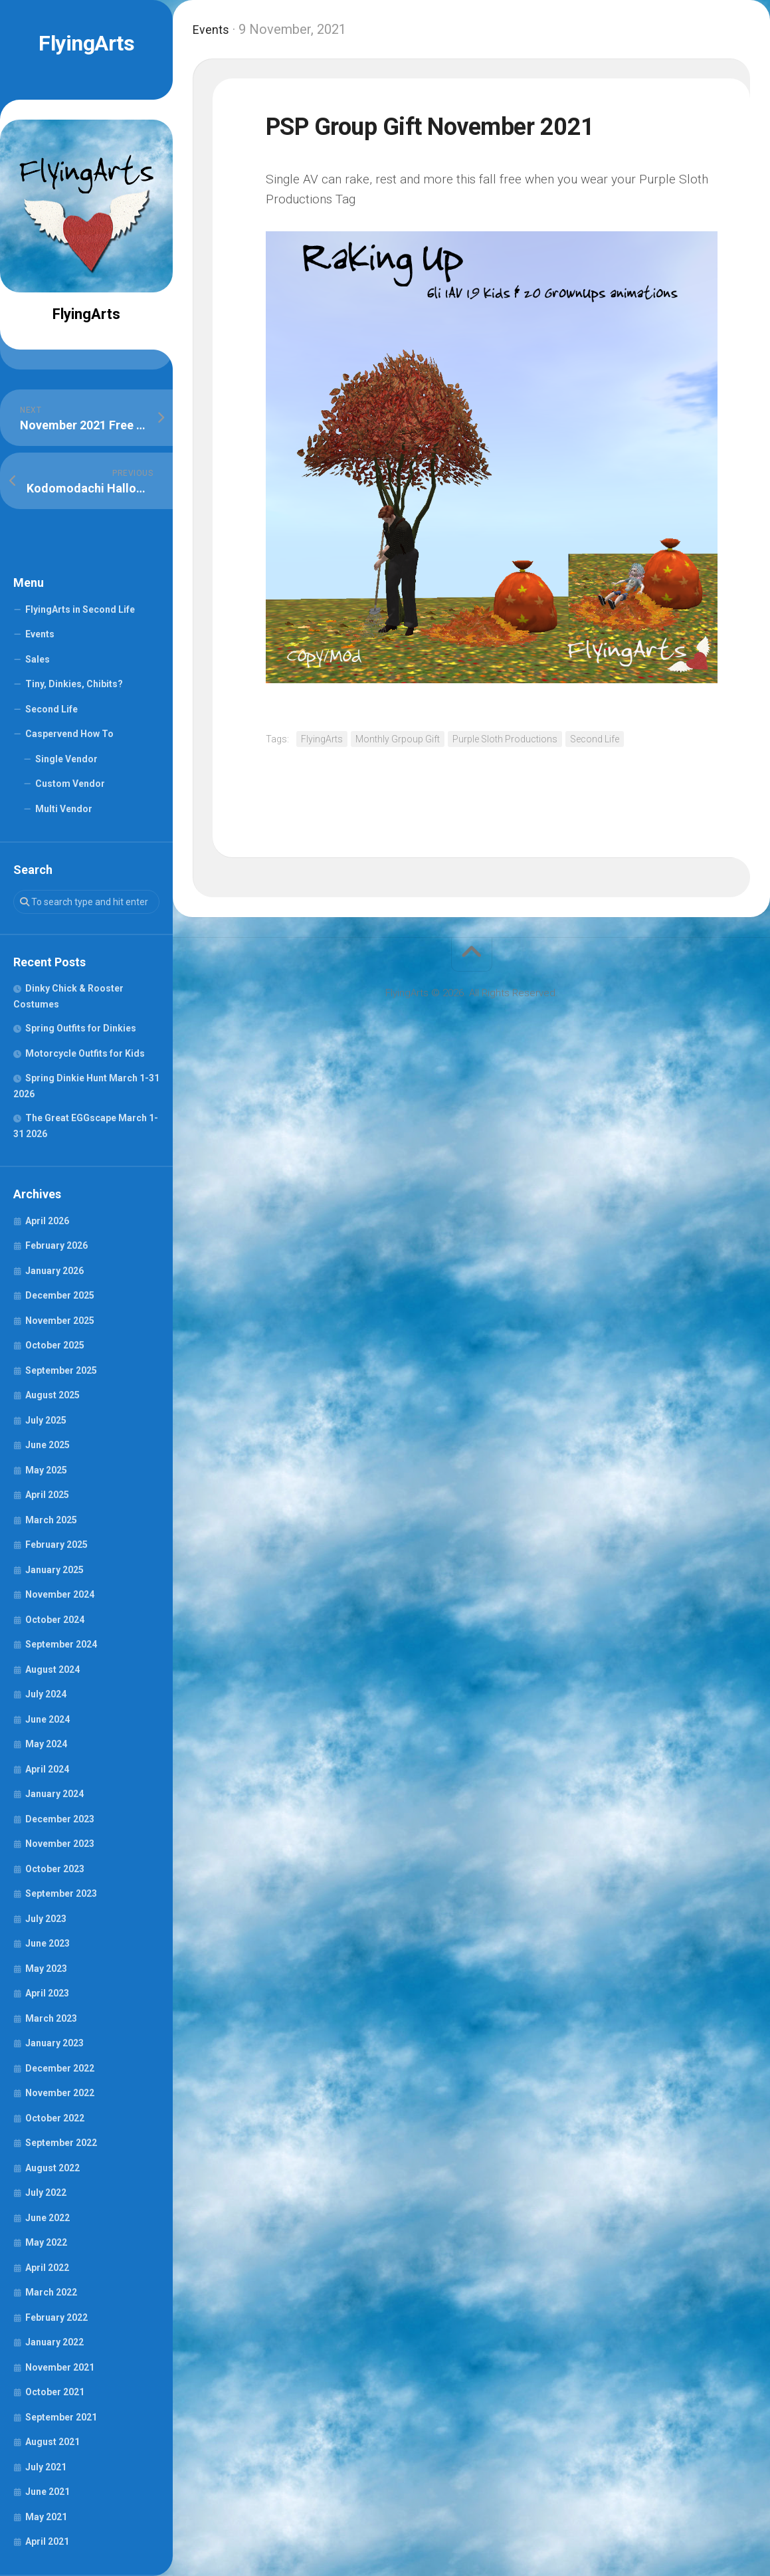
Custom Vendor (70, 783)
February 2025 (56, 1544)
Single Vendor (66, 759)
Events (39, 634)
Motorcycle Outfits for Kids (85, 1053)
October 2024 (54, 1619)
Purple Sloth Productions (504, 739)
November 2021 (59, 2367)
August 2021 (52, 2441)
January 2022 (54, 2342)
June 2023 (47, 1943)
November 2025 (59, 1320)
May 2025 (46, 1470)
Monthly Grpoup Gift (397, 739)
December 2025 (59, 1295)
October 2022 (54, 2118)
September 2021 (61, 2417)
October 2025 (54, 1345)
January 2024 (54, 1793)
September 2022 (61, 2142)
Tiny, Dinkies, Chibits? (74, 684)
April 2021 (47, 2541)
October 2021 (54, 2392)
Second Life (51, 709)
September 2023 (61, 1893)
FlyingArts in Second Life (80, 609)
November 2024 (59, 1594)
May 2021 (46, 2517)
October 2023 (54, 1869)
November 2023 (59, 1843)
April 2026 (47, 1221)
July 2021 (45, 2467)
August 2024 (52, 1669)
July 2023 (45, 1918)
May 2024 (46, 1744)
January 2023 (54, 2043)
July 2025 (45, 1420)
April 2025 (47, 1494)
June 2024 (47, 1719)
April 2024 (47, 1769)
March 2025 (51, 1520)
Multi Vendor (63, 809)
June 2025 (47, 1445)
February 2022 (56, 2317)
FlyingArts (86, 43)
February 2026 (56, 1245)
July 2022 (45, 2192)
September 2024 (61, 1644)
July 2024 (45, 1694)
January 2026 (54, 1270)
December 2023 (59, 1819)
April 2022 (47, 2267)
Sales (37, 659)
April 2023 (47, 1993)
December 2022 (59, 2068)
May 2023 (46, 1968)
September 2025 (61, 1370)
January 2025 (54, 1569)
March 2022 (51, 2292)
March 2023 (51, 2018)
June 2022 (47, 2217)
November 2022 (59, 2093)
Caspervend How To (69, 733)
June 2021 (47, 2491)
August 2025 (52, 1395)
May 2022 (46, 2242)
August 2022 (52, 2168)
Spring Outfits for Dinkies (80, 1028)
